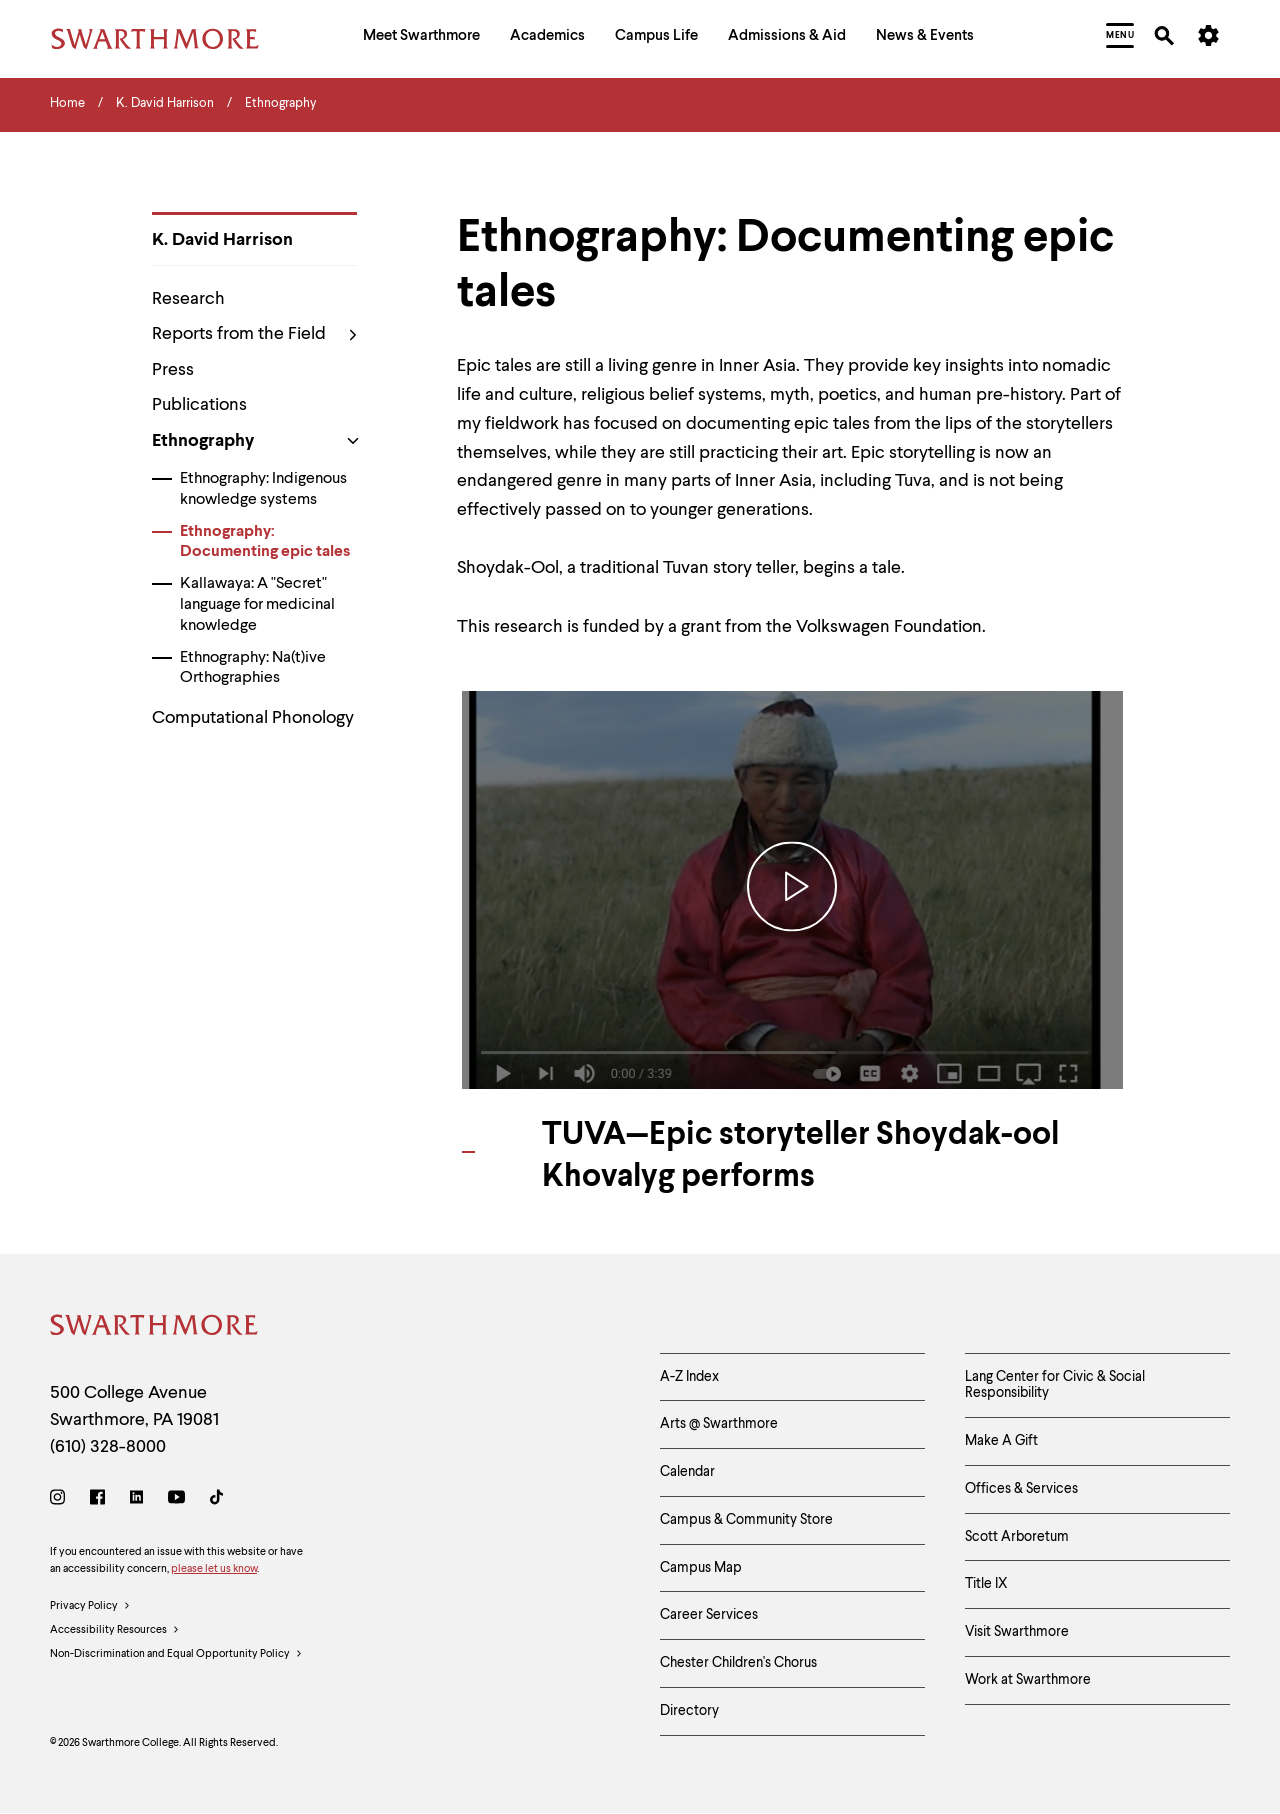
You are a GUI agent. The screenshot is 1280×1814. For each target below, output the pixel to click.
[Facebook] (97, 1500)
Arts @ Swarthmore (719, 1424)
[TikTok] (216, 1500)
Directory (689, 1711)
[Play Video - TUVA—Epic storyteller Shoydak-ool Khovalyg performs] (793, 889)
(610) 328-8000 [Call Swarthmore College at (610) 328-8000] (108, 1447)
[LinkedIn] (136, 1500)
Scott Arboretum (1017, 1537)
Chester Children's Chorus (738, 1663)
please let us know (214, 1569)
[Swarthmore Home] (155, 1328)
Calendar (687, 1472)
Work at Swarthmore (1028, 1680)
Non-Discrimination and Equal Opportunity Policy (176, 1655)
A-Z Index (689, 1377)
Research (188, 299)
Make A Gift (1001, 1441)
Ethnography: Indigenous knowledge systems (263, 489)
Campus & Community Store (746, 1520)
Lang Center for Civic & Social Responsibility (1055, 1385)
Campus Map (701, 1568)
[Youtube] (176, 1500)
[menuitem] (421, 38)
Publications (199, 405)
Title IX (986, 1584)
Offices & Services (1021, 1489)
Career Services (709, 1615)
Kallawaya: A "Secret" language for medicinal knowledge (257, 605)
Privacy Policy (90, 1607)
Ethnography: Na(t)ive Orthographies (253, 668)
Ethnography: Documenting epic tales (265, 542)
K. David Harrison (222, 240)
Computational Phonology (253, 718)
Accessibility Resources (115, 1631)
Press (173, 370)
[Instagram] (61, 1500)
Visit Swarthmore (1017, 1632)
